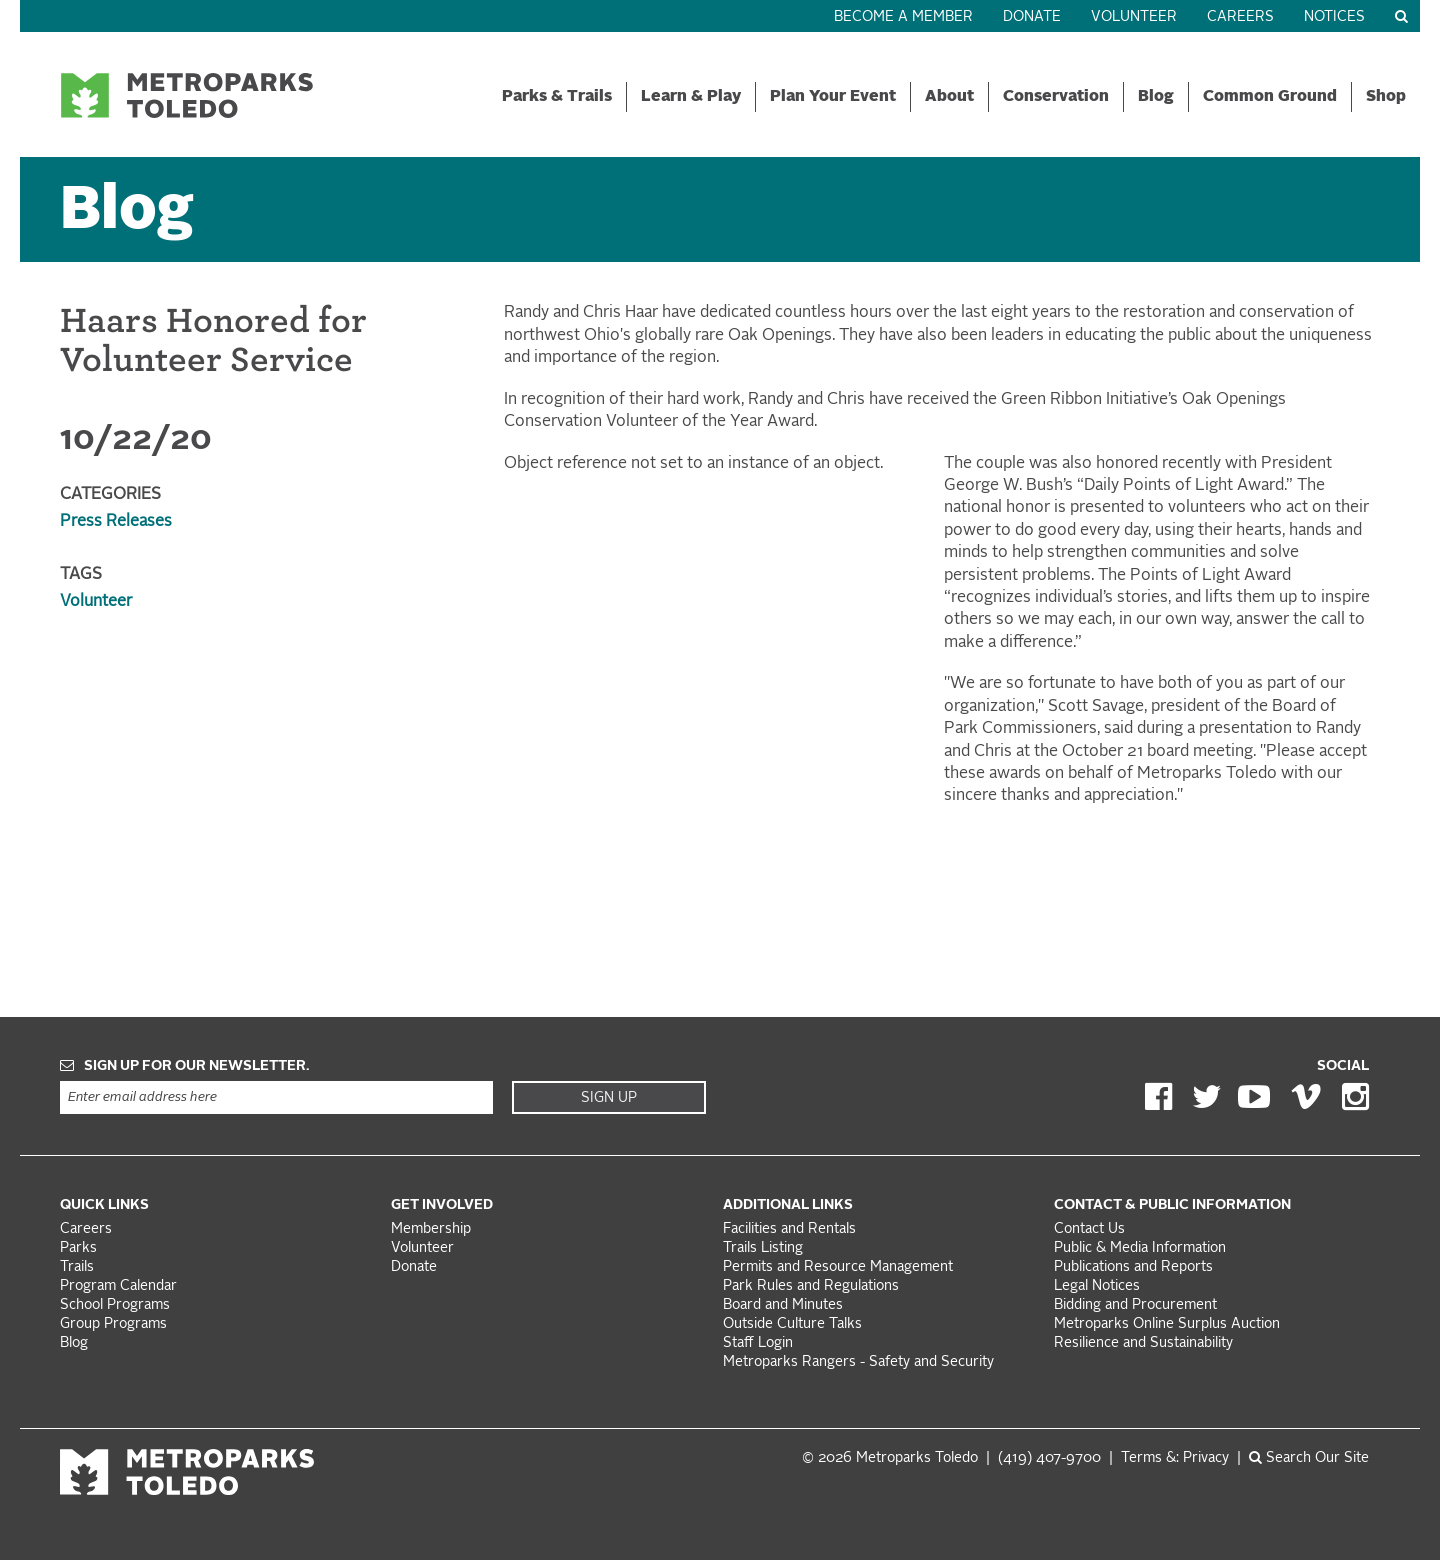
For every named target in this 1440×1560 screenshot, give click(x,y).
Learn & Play (691, 97)
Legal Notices (1097, 1286)
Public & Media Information (1140, 1248)
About (949, 97)
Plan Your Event (833, 97)
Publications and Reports (1133, 1267)
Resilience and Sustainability (1143, 1343)
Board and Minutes (783, 1305)
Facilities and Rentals (789, 1229)
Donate (1032, 17)
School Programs (115, 1305)
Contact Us (1089, 1229)
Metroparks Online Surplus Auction (1167, 1324)
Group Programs (113, 1324)
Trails (77, 1267)
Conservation (1056, 97)
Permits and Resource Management (838, 1267)
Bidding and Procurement (1135, 1305)
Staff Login (758, 1343)
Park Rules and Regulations (811, 1286)
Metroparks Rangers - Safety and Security (858, 1362)
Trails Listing (763, 1248)
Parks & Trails (557, 97)
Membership (433, 1229)
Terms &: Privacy (1175, 1458)
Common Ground (1270, 97)
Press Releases (116, 522)
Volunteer (1134, 17)
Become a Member (903, 17)
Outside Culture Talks (792, 1324)
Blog (1156, 97)
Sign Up (609, 1098)
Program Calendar (118, 1286)
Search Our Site (1309, 1458)
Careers (1240, 17)
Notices (1334, 17)
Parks (78, 1248)
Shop (1386, 97)
